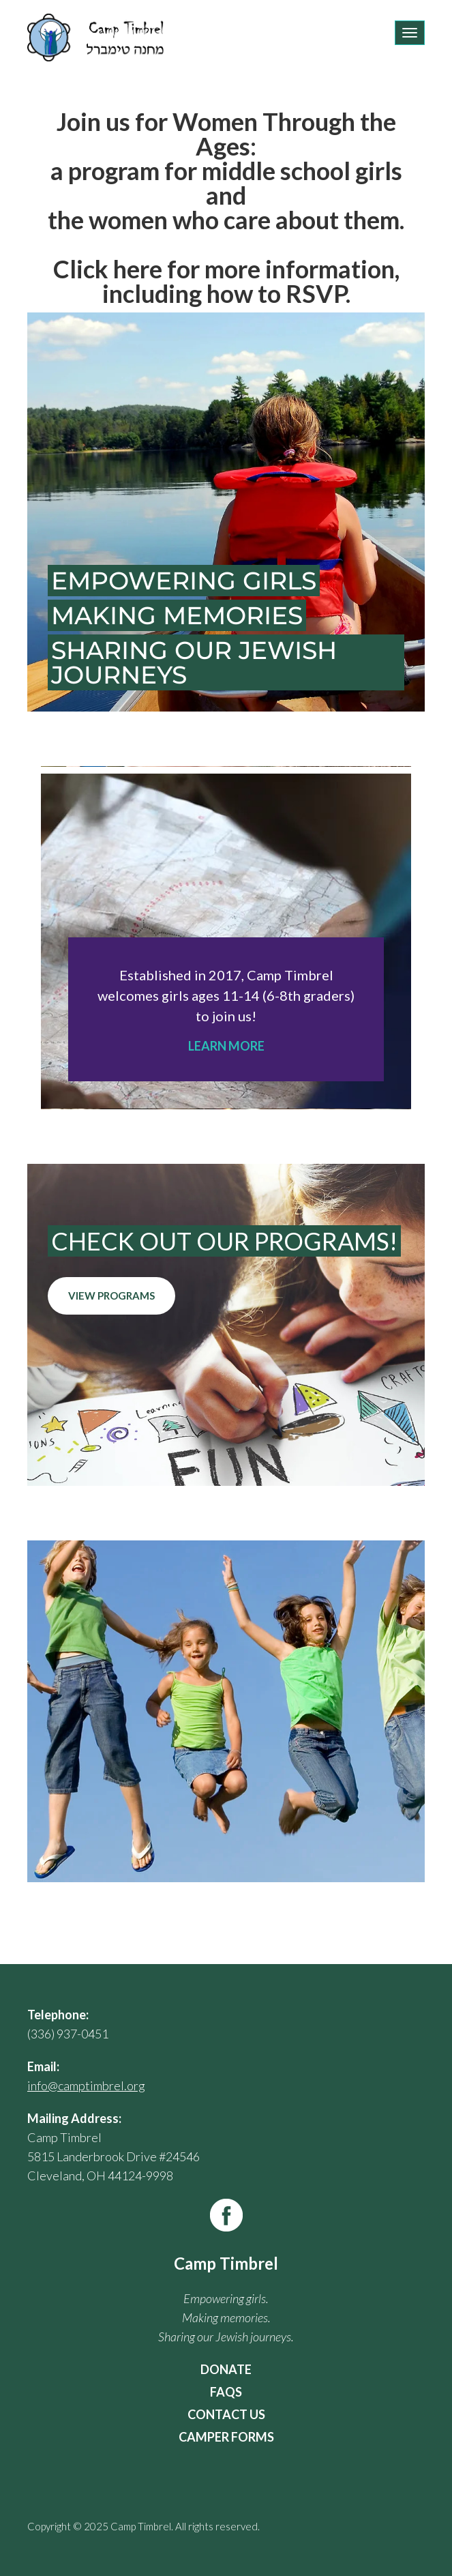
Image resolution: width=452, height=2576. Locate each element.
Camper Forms (226, 2436)
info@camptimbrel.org (86, 2085)
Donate (226, 2369)
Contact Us (226, 2414)
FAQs (226, 2391)
